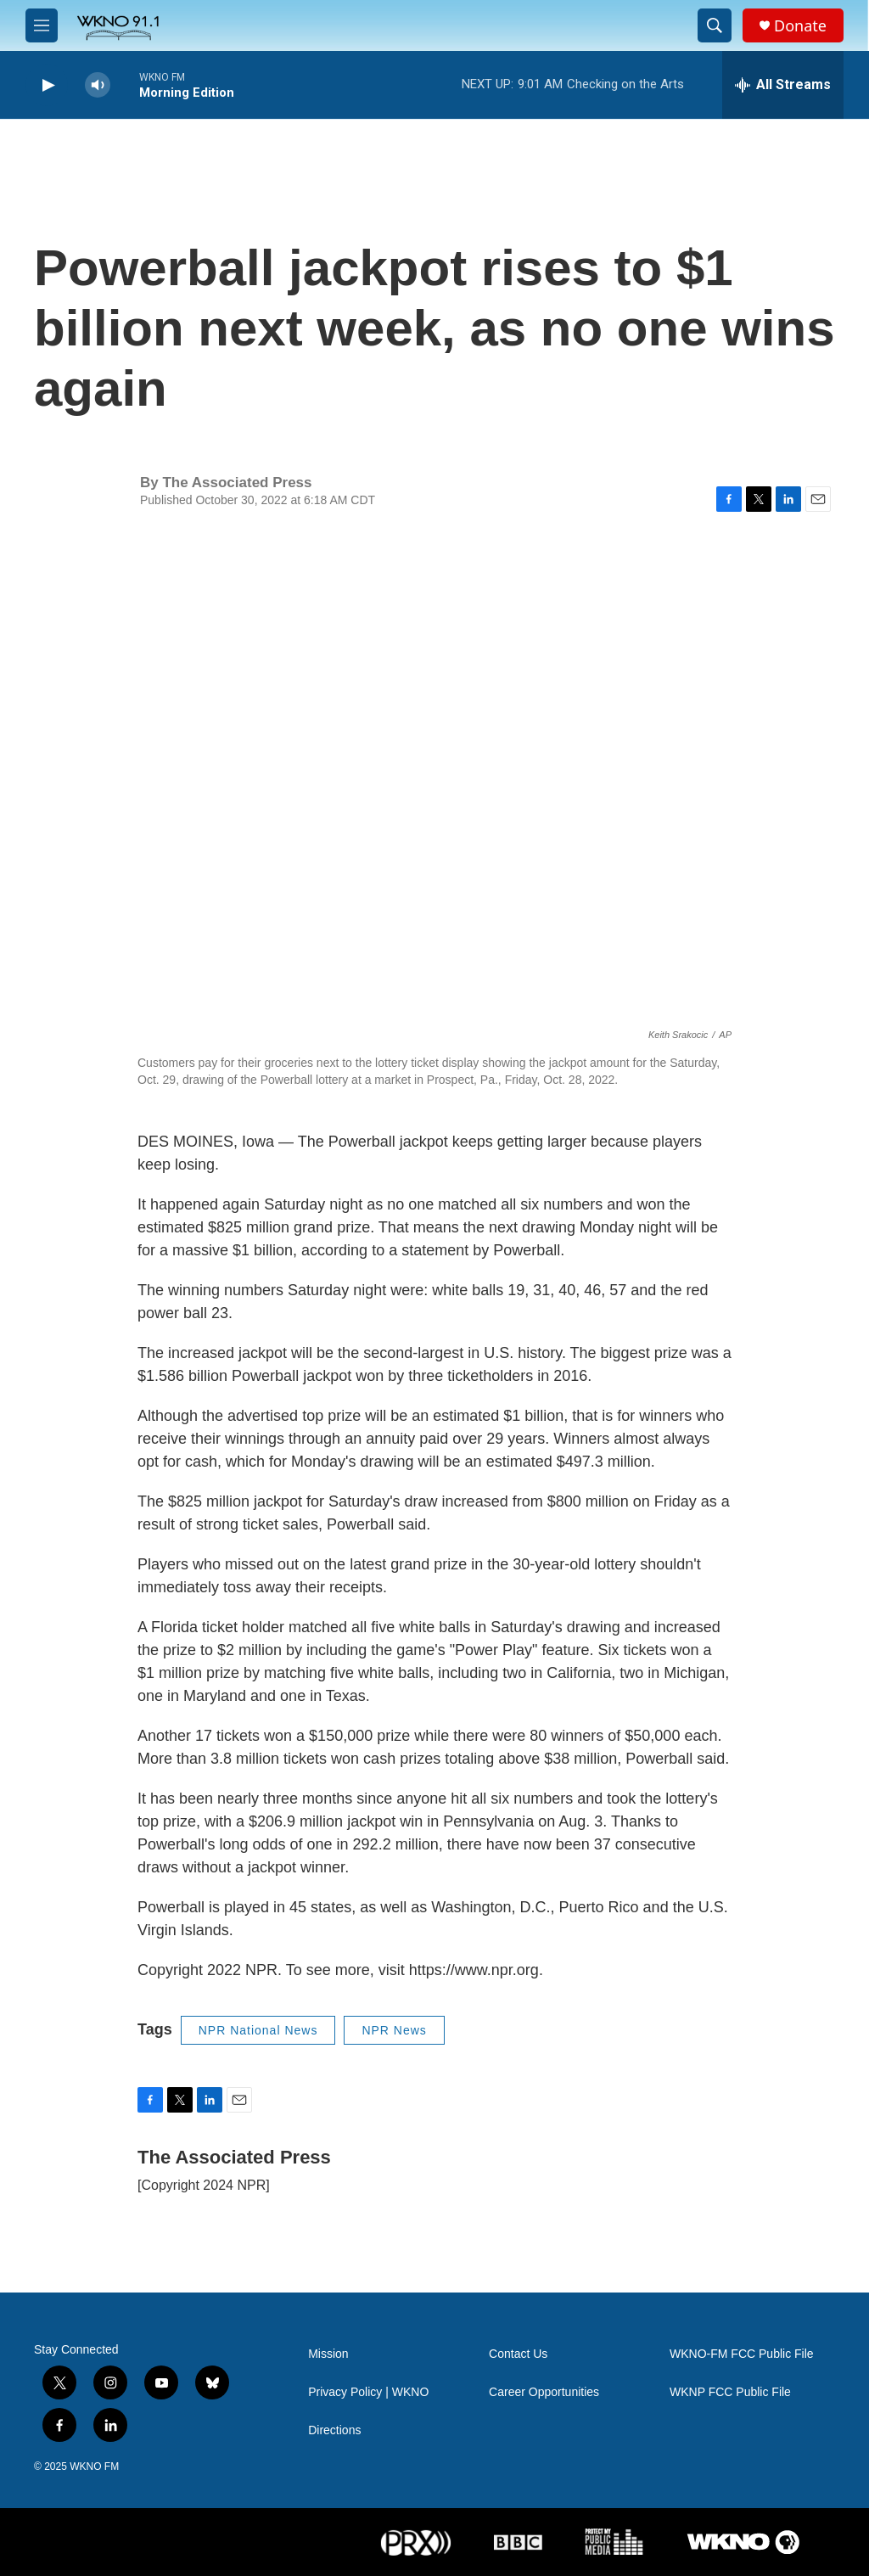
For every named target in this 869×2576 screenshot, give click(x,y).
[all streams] (783, 85)
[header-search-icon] (715, 25)
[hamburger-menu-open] (41, 25)
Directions (334, 2430)
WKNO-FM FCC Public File (742, 2354)
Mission (328, 2354)
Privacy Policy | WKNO (368, 2392)
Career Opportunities (544, 2392)
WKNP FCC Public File (730, 2392)
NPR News (394, 2030)
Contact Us (518, 2354)
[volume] (97, 85)
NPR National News (258, 2030)
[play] (46, 85)
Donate (800, 26)
